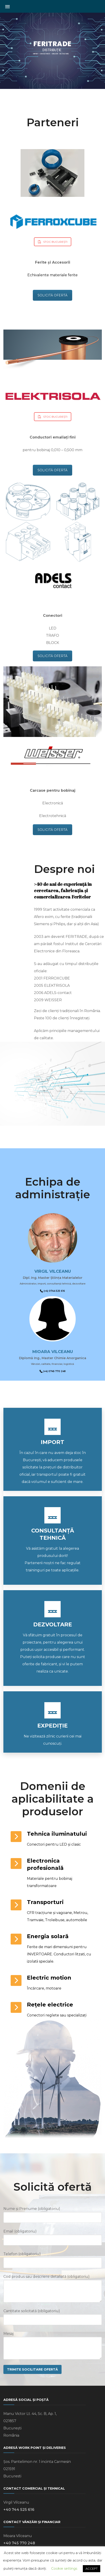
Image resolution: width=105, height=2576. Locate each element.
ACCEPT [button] (92, 2568)
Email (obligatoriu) (52, 2237)
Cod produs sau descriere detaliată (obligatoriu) (52, 2288)
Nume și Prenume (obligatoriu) (52, 2215)
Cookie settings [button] (64, 2568)
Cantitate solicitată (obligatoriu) (52, 2317)
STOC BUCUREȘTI (52, 241)
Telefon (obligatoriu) (52, 2260)
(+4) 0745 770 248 (54, 1371)
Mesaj (52, 2345)
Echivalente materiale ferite (52, 275)
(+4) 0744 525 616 (54, 1290)
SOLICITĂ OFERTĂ (52, 295)
